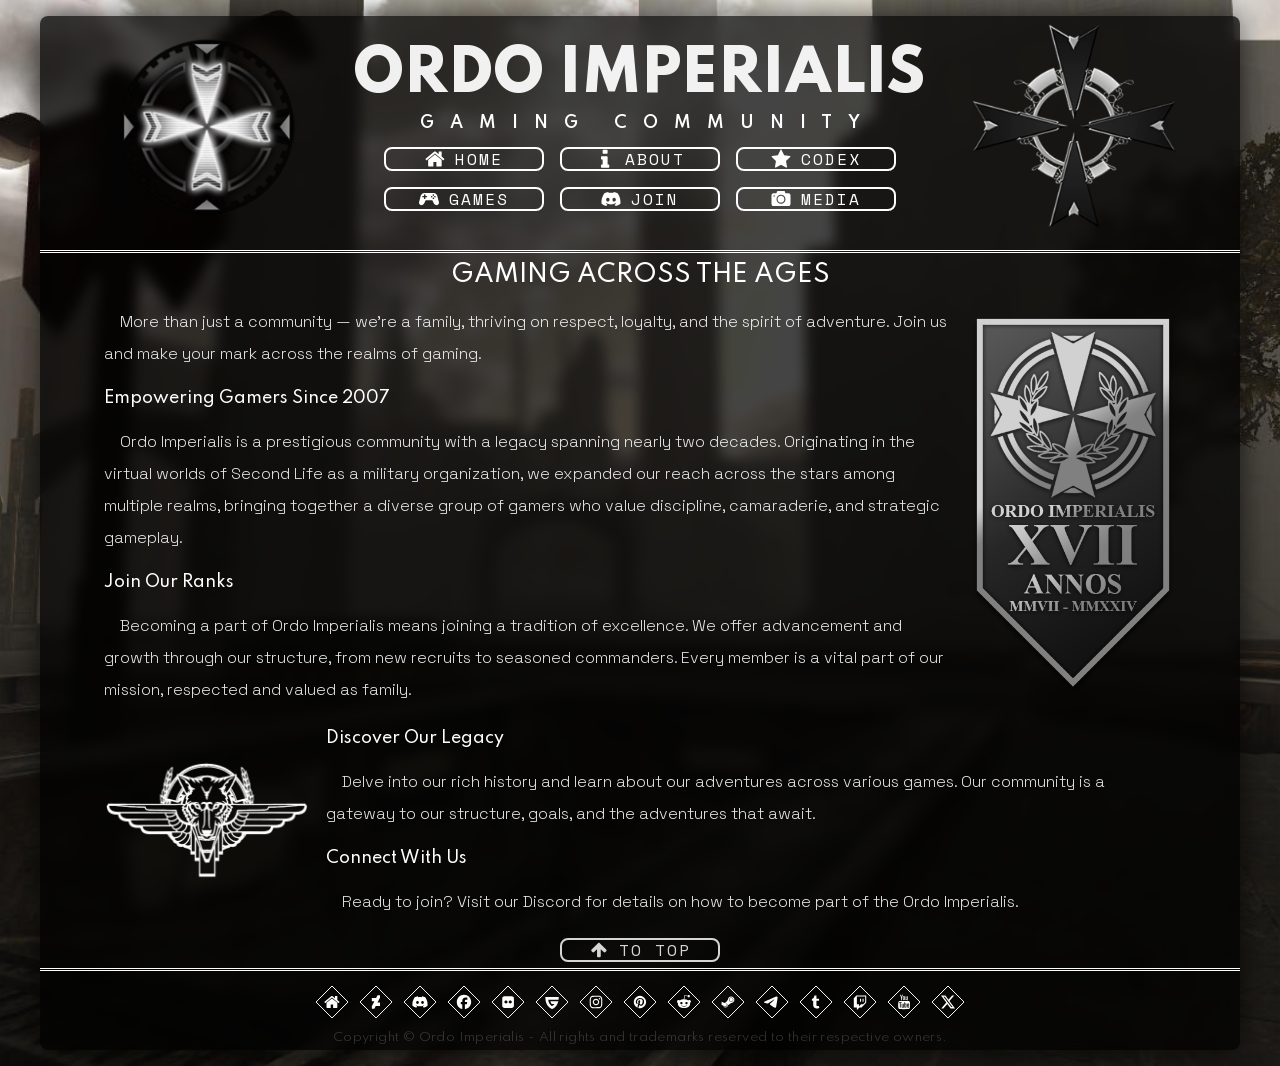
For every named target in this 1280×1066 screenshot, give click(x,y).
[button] (464, 159)
